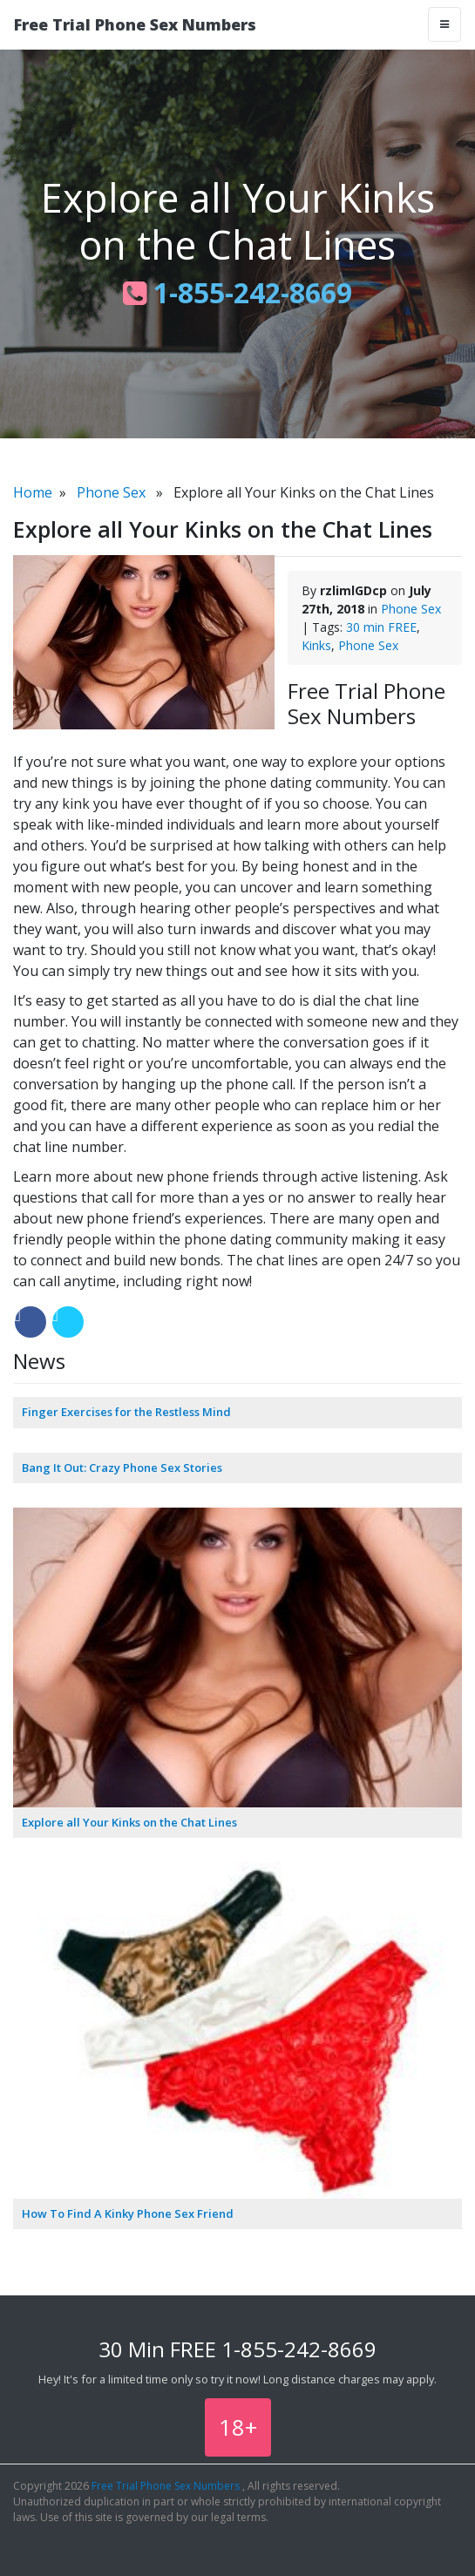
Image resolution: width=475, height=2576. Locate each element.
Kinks (316, 645)
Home (32, 492)
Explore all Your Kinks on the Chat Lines (129, 1822)
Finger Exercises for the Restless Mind (126, 1412)
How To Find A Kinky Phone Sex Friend (128, 2213)
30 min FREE (381, 627)
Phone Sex (111, 492)
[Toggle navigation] (444, 24)
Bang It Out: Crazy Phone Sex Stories (122, 1467)
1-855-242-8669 (237, 292)
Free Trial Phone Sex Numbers (135, 24)
